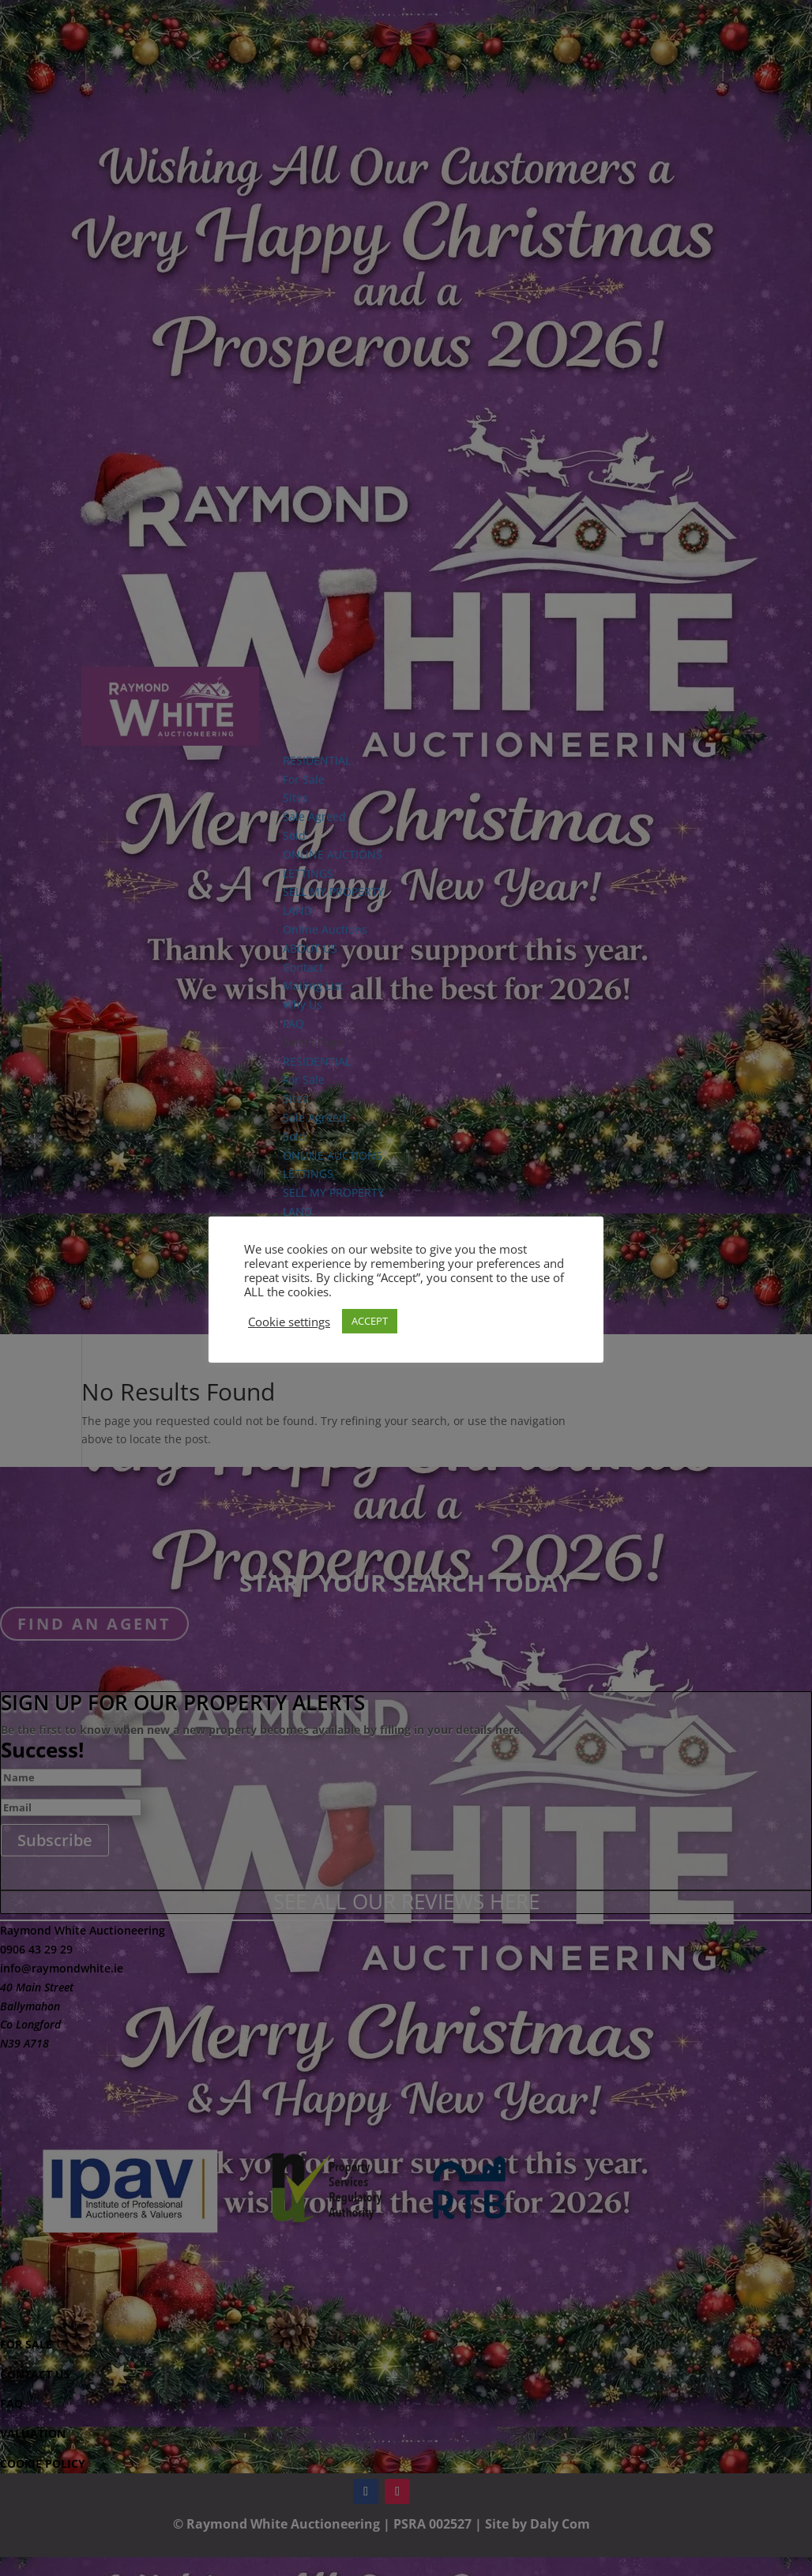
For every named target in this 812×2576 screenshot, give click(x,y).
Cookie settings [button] (289, 1321)
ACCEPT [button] (369, 1321)
